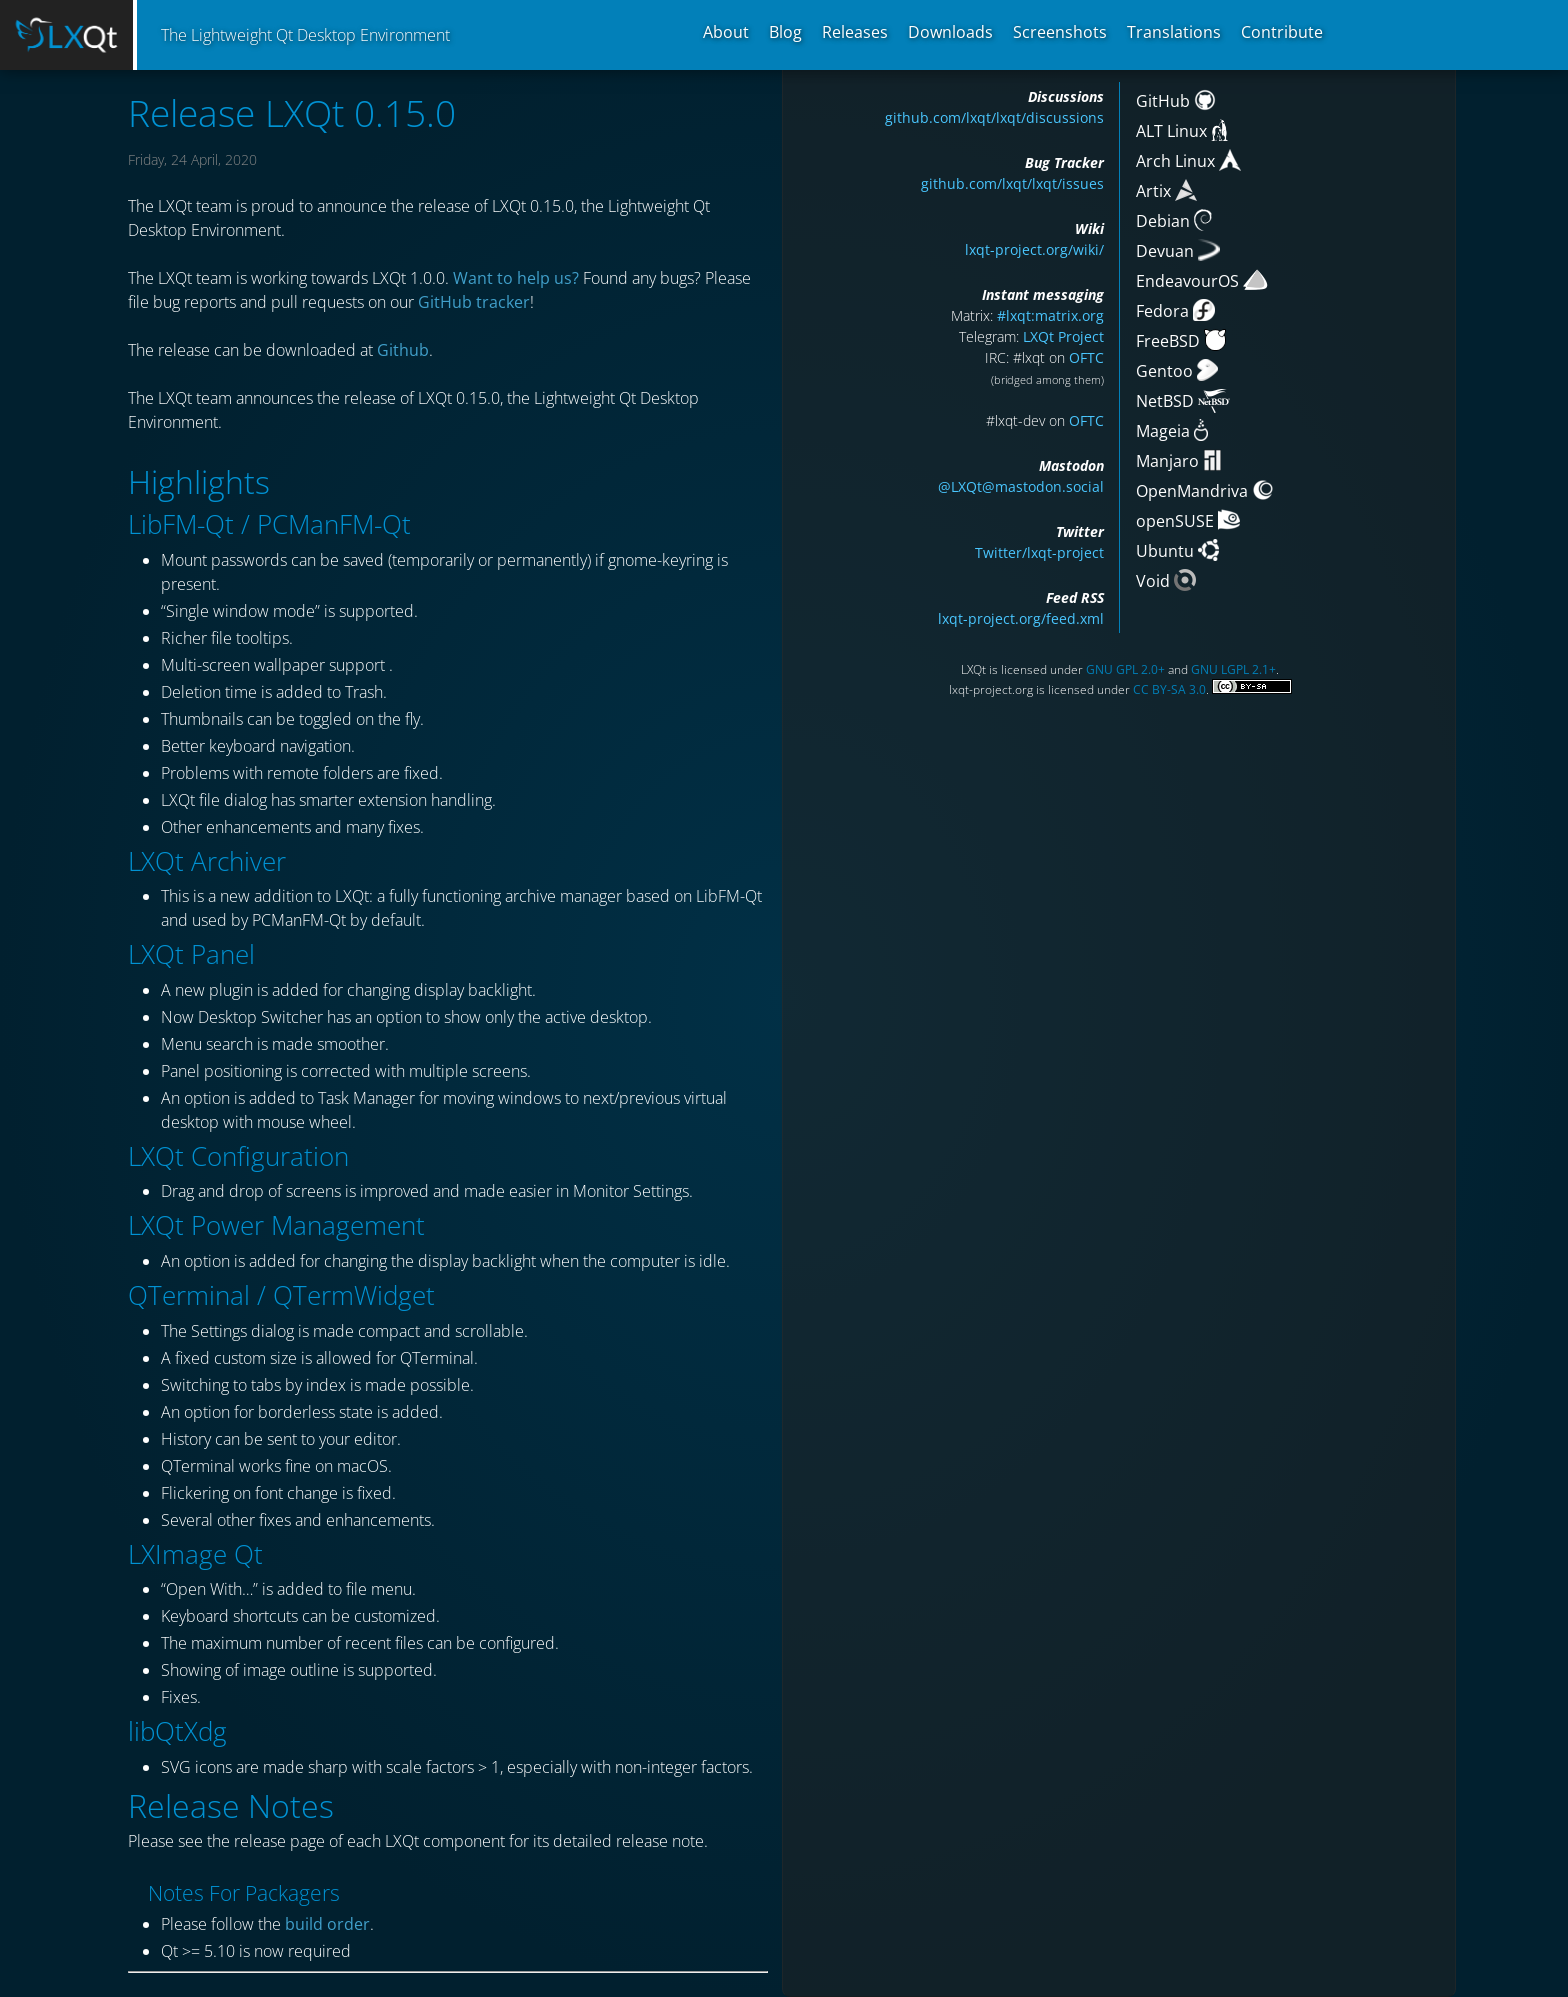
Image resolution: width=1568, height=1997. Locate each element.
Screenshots (1060, 32)
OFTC (1086, 357)
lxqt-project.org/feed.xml (1021, 618)
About (726, 32)
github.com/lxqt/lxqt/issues (1012, 183)
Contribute (1282, 32)
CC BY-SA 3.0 (1169, 689)
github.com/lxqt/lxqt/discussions (994, 117)
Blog (785, 32)
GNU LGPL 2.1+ (1233, 669)
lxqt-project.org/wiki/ (1034, 249)
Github (403, 350)
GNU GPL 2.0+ (1125, 669)
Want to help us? (516, 278)
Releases (855, 32)
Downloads (950, 32)
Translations (1174, 32)
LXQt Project (1063, 336)
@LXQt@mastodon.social (1021, 486)
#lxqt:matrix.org (1050, 315)
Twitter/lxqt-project (1039, 552)
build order (327, 1924)
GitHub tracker (474, 302)
